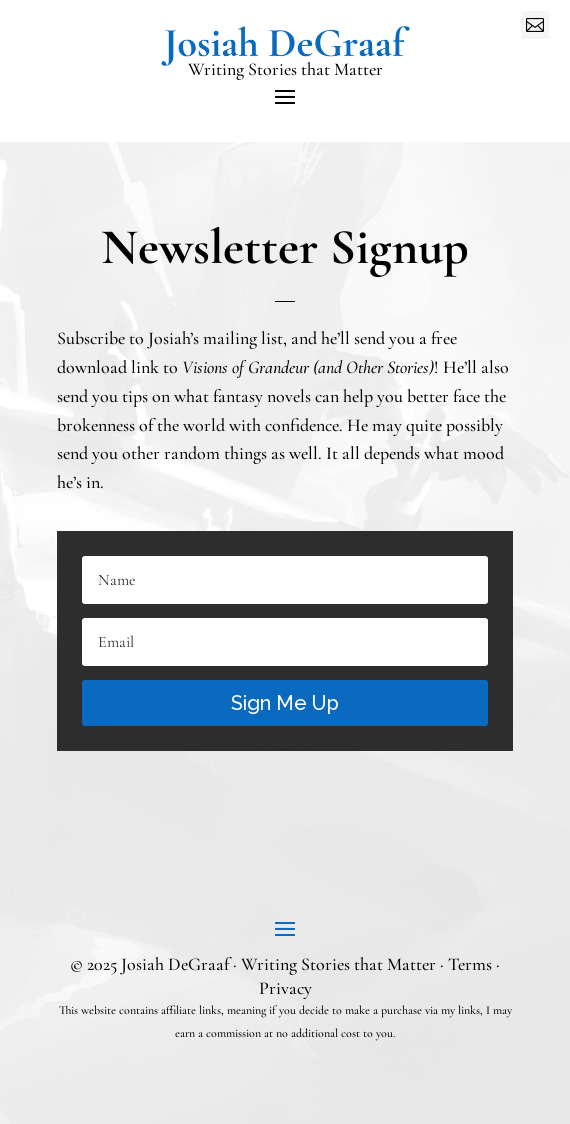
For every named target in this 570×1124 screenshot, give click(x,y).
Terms (470, 964)
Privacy (285, 988)
